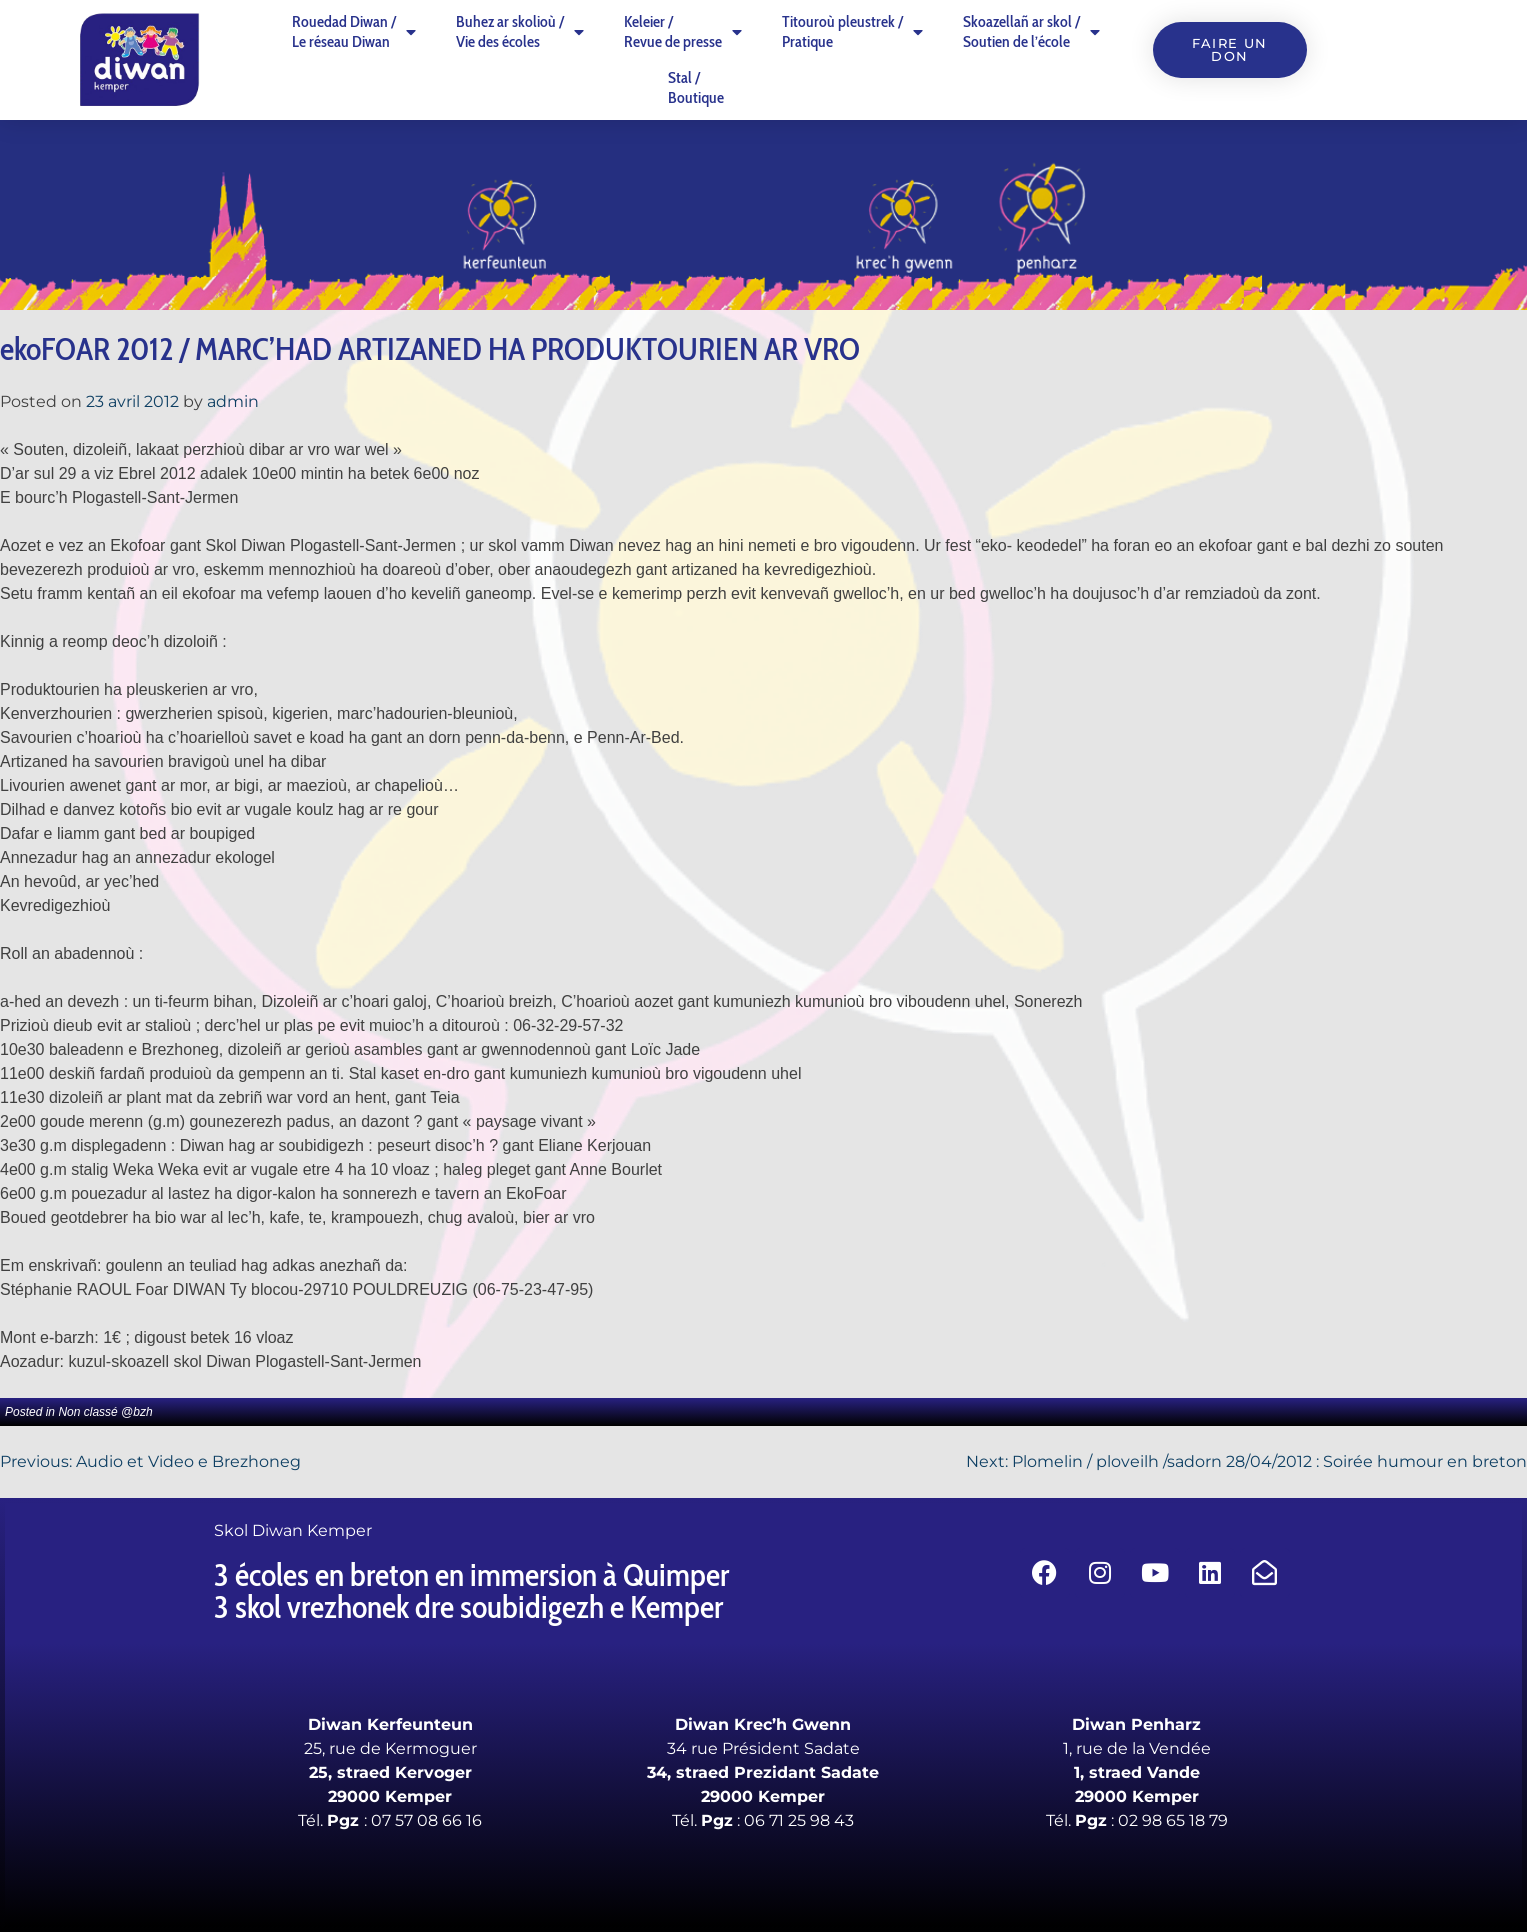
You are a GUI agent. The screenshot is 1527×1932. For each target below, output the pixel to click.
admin (233, 401)
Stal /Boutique (696, 87)
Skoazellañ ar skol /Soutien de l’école (1031, 31)
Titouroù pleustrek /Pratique (852, 31)
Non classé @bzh (105, 1412)
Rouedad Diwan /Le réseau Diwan (354, 31)
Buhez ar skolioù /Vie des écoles (520, 31)
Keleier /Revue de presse (683, 31)
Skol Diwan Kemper (293, 1530)
